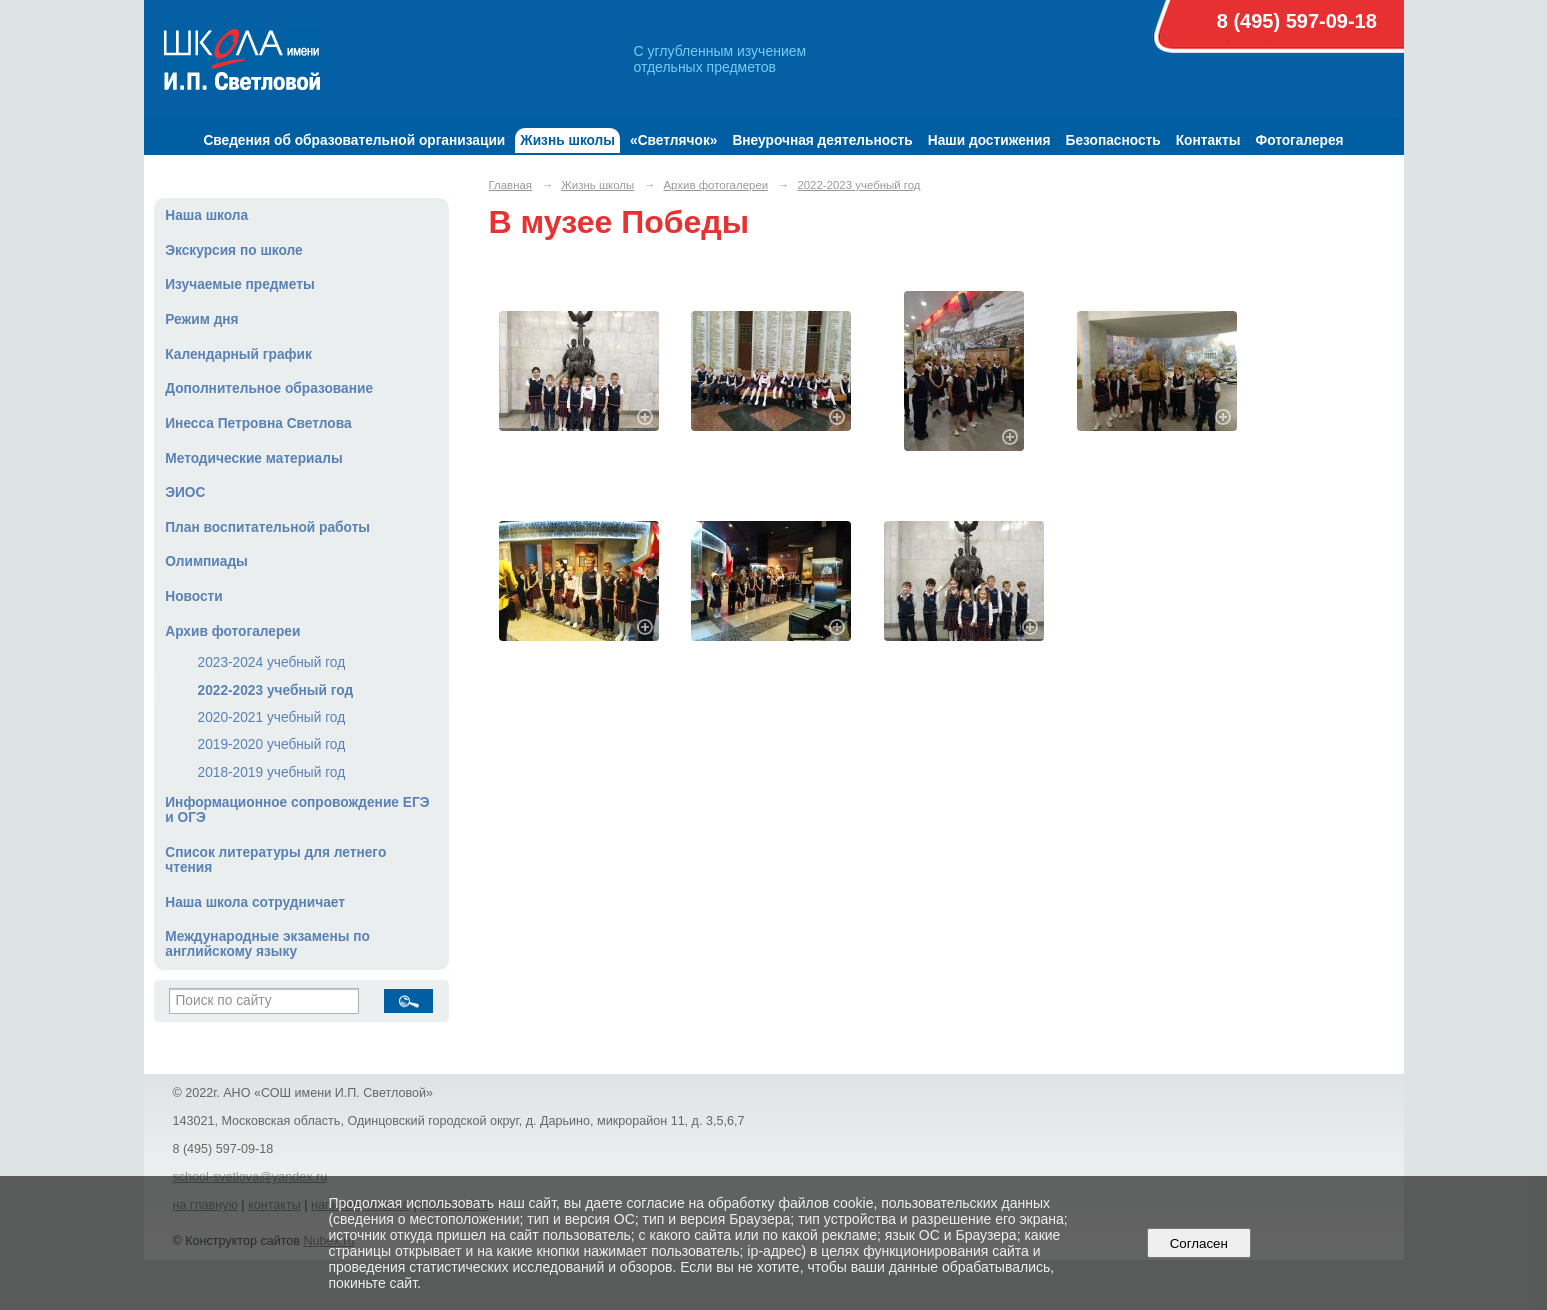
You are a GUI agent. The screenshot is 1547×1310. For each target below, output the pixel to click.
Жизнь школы (567, 140)
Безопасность (1113, 140)
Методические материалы (253, 458)
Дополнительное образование (269, 388)
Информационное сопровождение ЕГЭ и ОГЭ (297, 810)
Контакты (1208, 140)
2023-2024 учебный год (272, 662)
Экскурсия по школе (233, 250)
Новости (194, 596)
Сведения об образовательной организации (354, 140)
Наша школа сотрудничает (255, 902)
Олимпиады (206, 561)
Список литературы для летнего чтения (275, 860)
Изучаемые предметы (239, 284)
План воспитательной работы (267, 527)
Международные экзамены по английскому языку (267, 944)
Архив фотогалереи (232, 631)
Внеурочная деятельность (822, 140)
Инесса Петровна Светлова (258, 423)
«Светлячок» (673, 140)
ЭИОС (185, 492)
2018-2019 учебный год (272, 772)
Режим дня (201, 319)
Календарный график (238, 354)
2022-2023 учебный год (276, 690)
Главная (511, 185)
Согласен (1198, 1243)
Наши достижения (989, 140)
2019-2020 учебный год (272, 744)
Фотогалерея (1299, 140)
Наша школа (206, 215)
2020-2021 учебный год (272, 717)
